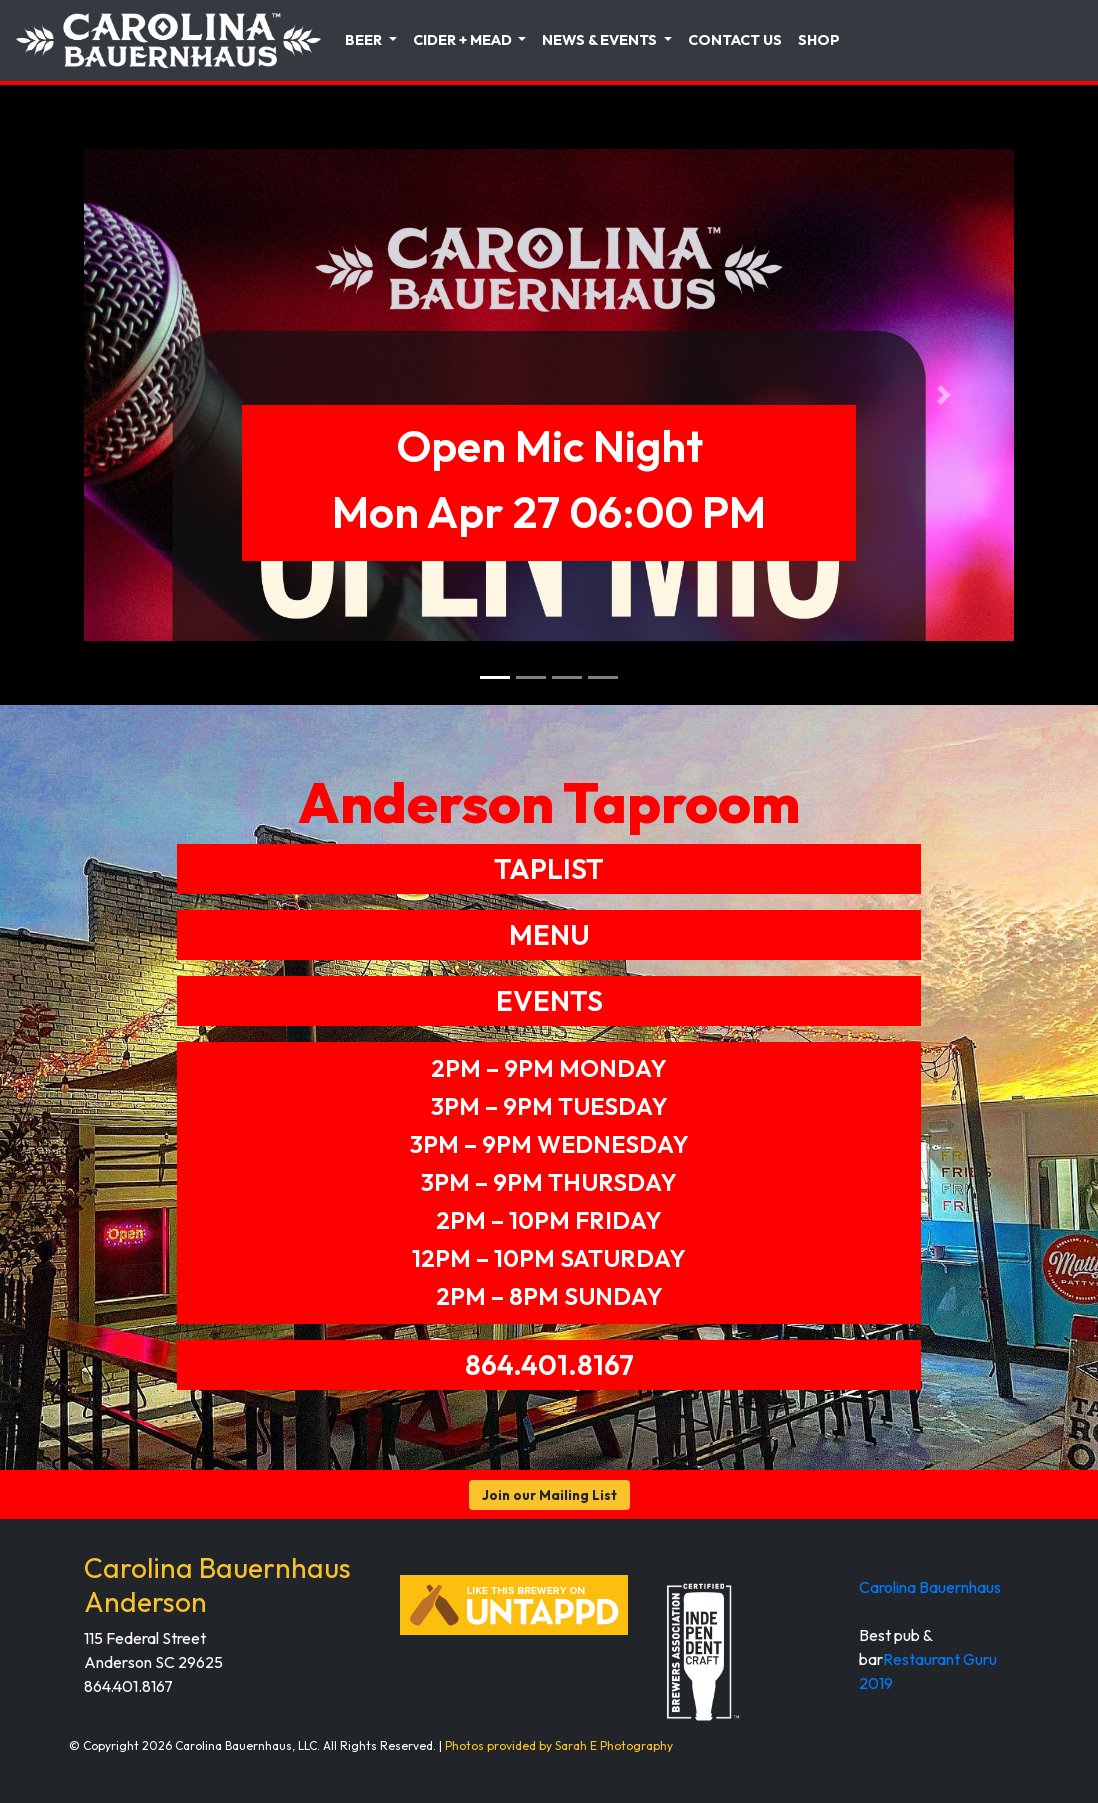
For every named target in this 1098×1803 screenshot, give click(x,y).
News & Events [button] (601, 40)
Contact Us (735, 40)
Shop (819, 40)
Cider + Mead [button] (464, 40)
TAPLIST (549, 868)
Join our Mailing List (549, 1495)
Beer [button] (365, 40)
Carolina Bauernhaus (930, 1587)
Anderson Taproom (549, 802)
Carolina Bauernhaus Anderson (217, 1584)
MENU (549, 934)
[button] (154, 395)
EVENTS (549, 1000)
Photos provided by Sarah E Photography (559, 1745)
